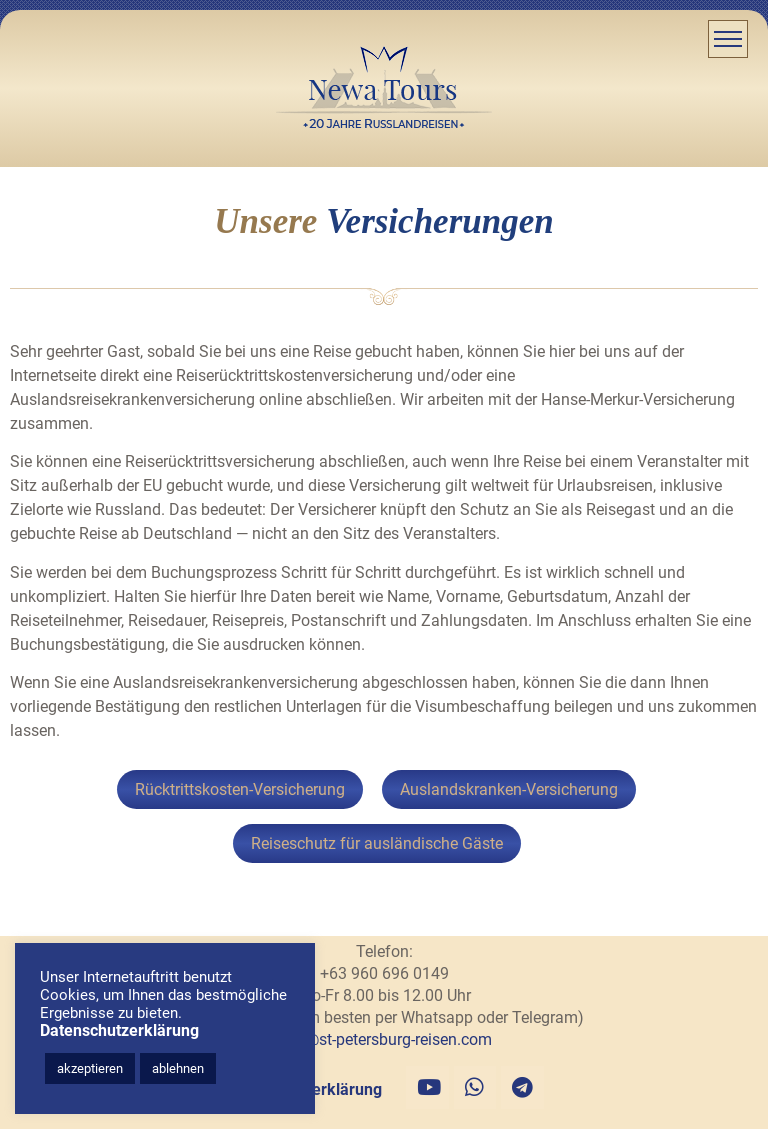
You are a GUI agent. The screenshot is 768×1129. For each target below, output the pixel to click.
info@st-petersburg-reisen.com (384, 1039)
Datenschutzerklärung (119, 1030)
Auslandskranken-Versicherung (509, 789)
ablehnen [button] (178, 1068)
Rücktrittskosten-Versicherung (240, 789)
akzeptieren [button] (90, 1068)
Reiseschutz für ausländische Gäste (377, 843)
